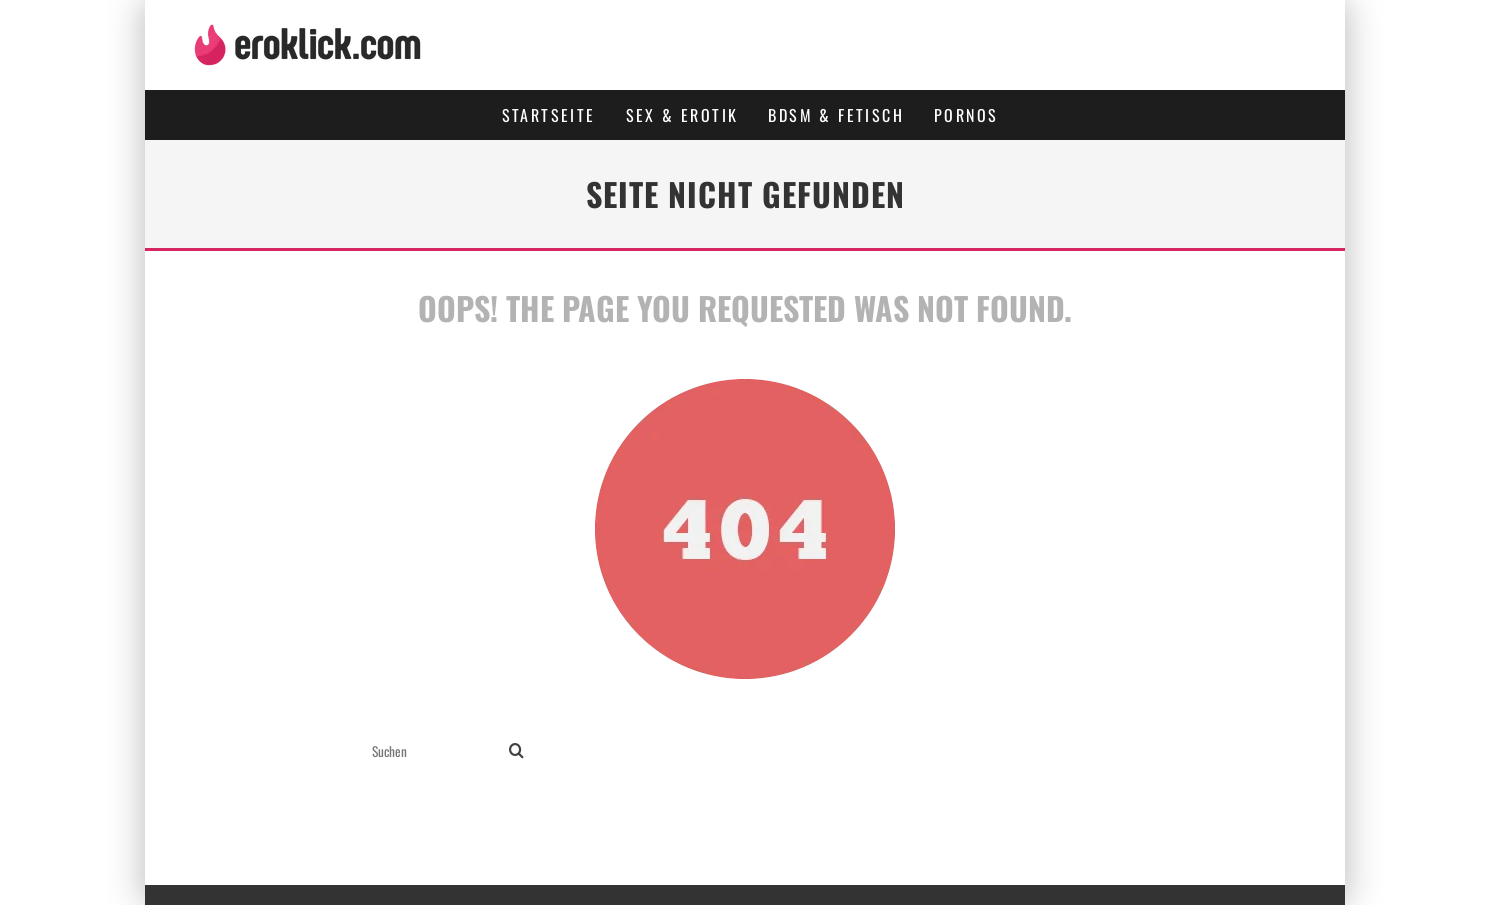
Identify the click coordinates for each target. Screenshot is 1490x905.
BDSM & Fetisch (836, 115)
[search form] (436, 751)
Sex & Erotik (682, 115)
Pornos (966, 115)
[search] (516, 751)
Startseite (549, 115)
